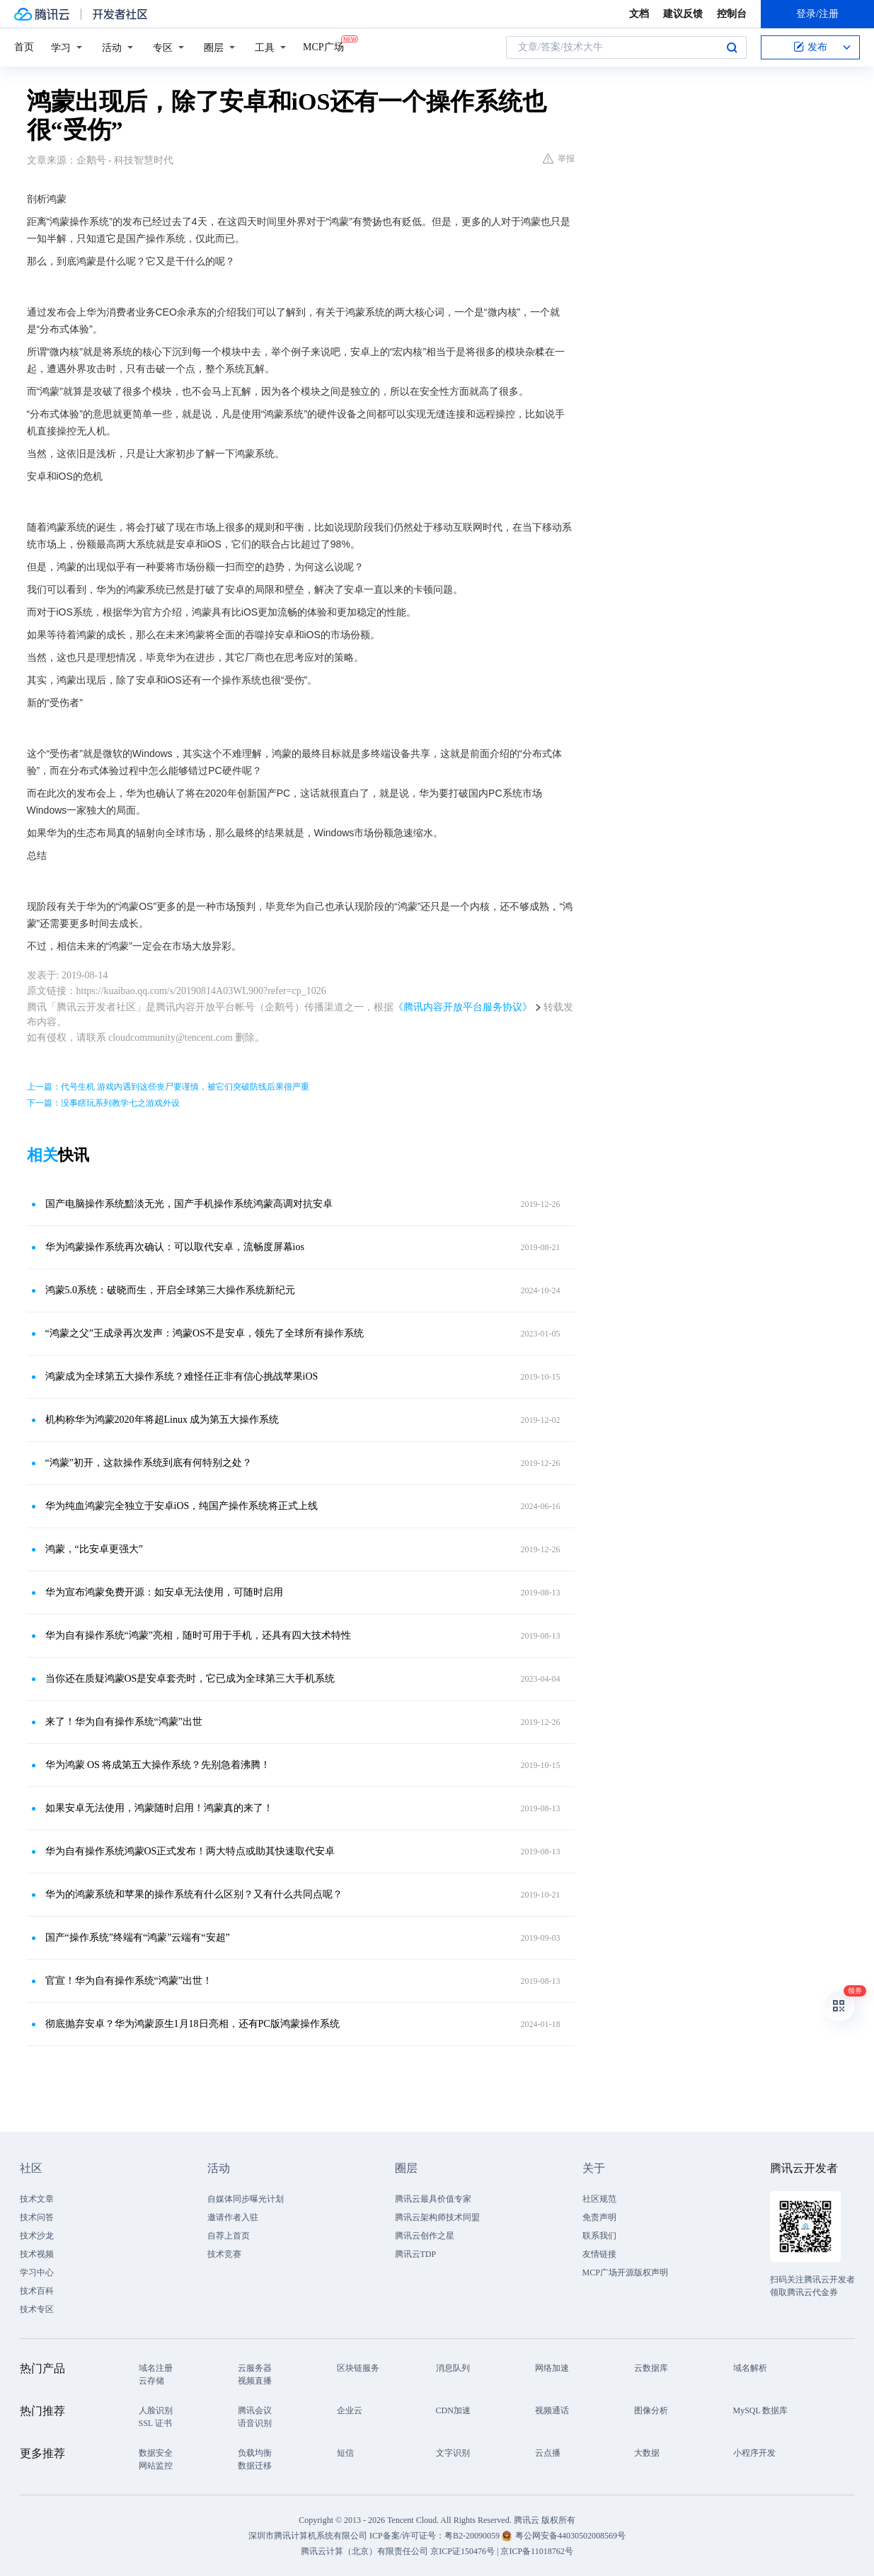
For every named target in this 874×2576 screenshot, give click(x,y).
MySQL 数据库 (760, 2410)
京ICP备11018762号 (536, 2551)
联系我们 (599, 2236)
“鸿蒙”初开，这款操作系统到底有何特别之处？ (148, 1462)
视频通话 (552, 2410)
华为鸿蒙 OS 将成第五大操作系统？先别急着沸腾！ (158, 1765)
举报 (559, 158)
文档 (639, 13)
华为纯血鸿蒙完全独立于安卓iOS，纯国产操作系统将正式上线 (181, 1506)
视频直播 (255, 2381)
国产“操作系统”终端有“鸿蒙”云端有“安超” (137, 1937)
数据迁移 (255, 2466)
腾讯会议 (255, 2410)
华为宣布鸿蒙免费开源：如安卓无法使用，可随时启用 (164, 1592)
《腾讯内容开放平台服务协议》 (462, 1007)
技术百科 (37, 2291)
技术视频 (37, 2254)
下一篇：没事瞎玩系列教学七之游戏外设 (103, 1103)
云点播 (547, 2453)
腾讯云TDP (416, 2254)
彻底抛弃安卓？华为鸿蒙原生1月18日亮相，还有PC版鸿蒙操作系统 (192, 2023)
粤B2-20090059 (473, 2536)
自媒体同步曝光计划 (245, 2199)
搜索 (731, 47)
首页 (24, 47)
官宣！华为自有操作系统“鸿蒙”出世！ (128, 1980)
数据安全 (156, 2453)
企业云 (349, 2410)
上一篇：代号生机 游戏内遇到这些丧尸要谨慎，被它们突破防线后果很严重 (168, 1087)
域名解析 (750, 2368)
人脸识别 (156, 2410)
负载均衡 (255, 2453)
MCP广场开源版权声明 (625, 2272)
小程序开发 (754, 2453)
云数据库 (651, 2368)
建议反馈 (683, 13)
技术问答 (37, 2217)
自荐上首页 (228, 2236)
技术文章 (37, 2199)
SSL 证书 (155, 2423)
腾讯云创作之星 (424, 2236)
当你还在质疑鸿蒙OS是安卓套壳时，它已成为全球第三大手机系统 (190, 1678)
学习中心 (37, 2272)
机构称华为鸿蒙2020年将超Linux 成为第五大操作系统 (162, 1419)
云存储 (151, 2381)
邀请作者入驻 (232, 2217)
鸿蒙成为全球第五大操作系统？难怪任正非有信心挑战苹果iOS (181, 1376)
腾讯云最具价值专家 (433, 2199)
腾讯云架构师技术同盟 (437, 2217)
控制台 (732, 13)
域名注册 (156, 2368)
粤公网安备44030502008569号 (570, 2536)
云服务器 (255, 2368)
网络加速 (552, 2368)
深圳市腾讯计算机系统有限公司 (307, 2536)
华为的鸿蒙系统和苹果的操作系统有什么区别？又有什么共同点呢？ (194, 1894)
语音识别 (255, 2423)
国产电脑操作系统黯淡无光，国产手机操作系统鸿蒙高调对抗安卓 (189, 1204)
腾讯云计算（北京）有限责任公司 (364, 2551)
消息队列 (453, 2368)
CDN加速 (453, 2410)
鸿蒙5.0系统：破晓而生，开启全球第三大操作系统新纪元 (170, 1290)
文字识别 (453, 2453)
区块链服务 (358, 2368)
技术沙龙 (37, 2236)
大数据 (647, 2453)
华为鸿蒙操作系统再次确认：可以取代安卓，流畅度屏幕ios (174, 1247)
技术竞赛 (224, 2254)
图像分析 (651, 2410)
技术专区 (37, 2309)
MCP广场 (323, 46)
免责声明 (599, 2217)
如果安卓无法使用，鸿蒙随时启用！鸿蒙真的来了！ (159, 1808)
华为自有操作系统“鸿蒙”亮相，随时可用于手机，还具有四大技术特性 (198, 1635)
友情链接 (599, 2254)
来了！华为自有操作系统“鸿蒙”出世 (123, 1721)
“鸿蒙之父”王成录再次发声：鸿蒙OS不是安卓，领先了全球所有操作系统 (204, 1333)
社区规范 (599, 2199)
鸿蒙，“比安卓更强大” (94, 1549)
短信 (345, 2453)
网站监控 (156, 2466)
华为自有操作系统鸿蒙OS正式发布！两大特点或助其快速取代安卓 (190, 1851)
